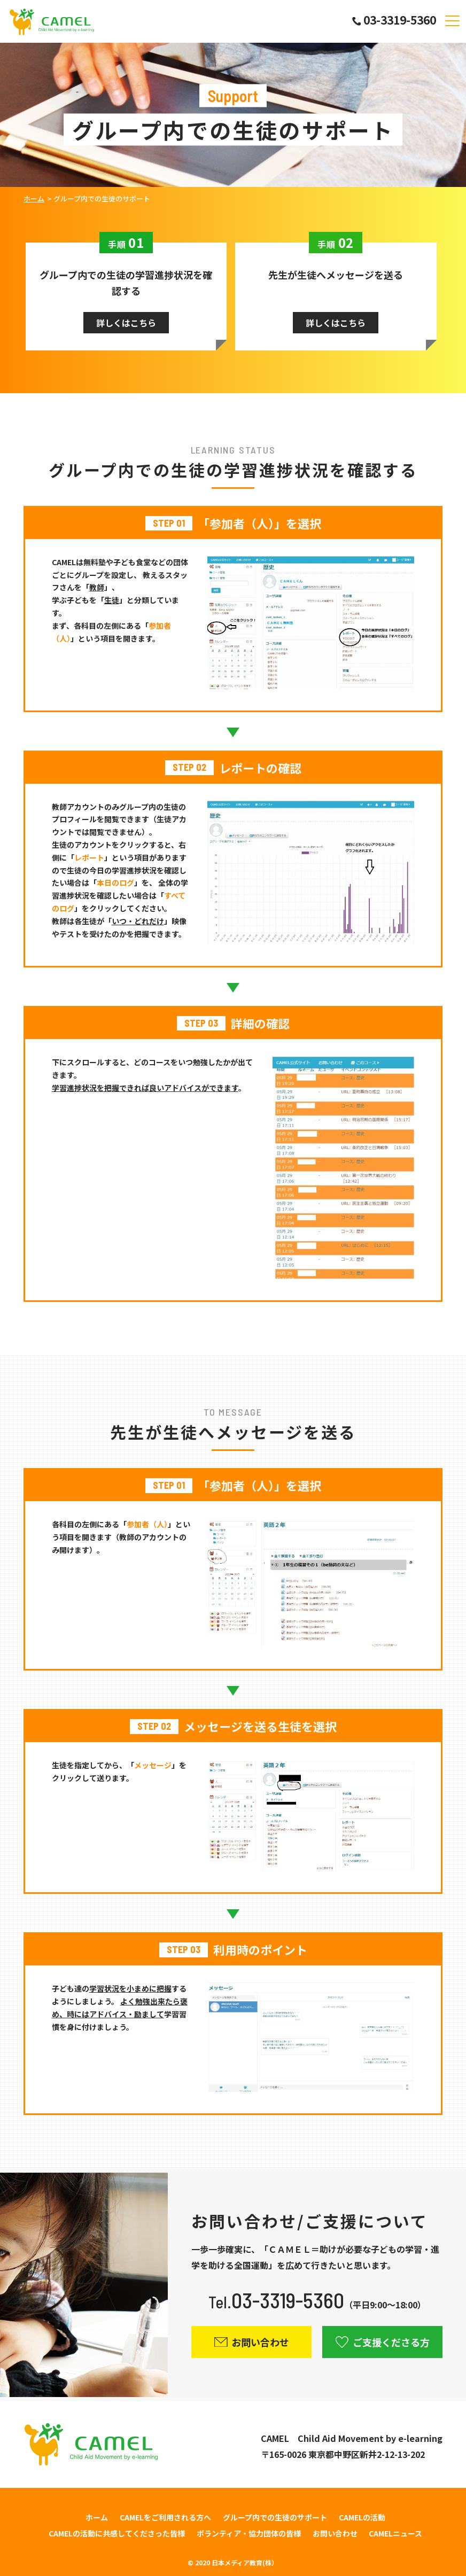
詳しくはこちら (126, 322)
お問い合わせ (335, 2533)
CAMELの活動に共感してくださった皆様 (117, 2533)
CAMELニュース (395, 2533)
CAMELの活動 (362, 2517)
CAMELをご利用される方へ (165, 2517)
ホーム (34, 198)
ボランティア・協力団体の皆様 (249, 2533)
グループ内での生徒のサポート (275, 2517)
